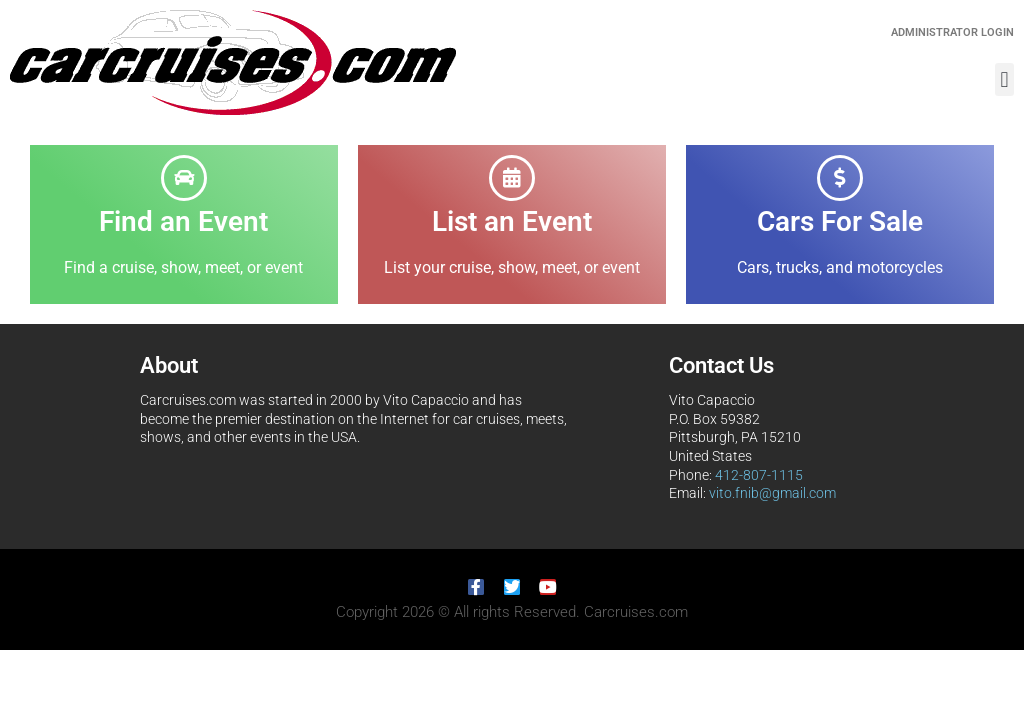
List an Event (512, 221)
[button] (1004, 79)
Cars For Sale (840, 221)
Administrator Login (952, 32)
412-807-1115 (759, 475)
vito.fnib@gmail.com (772, 493)
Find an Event (183, 221)
